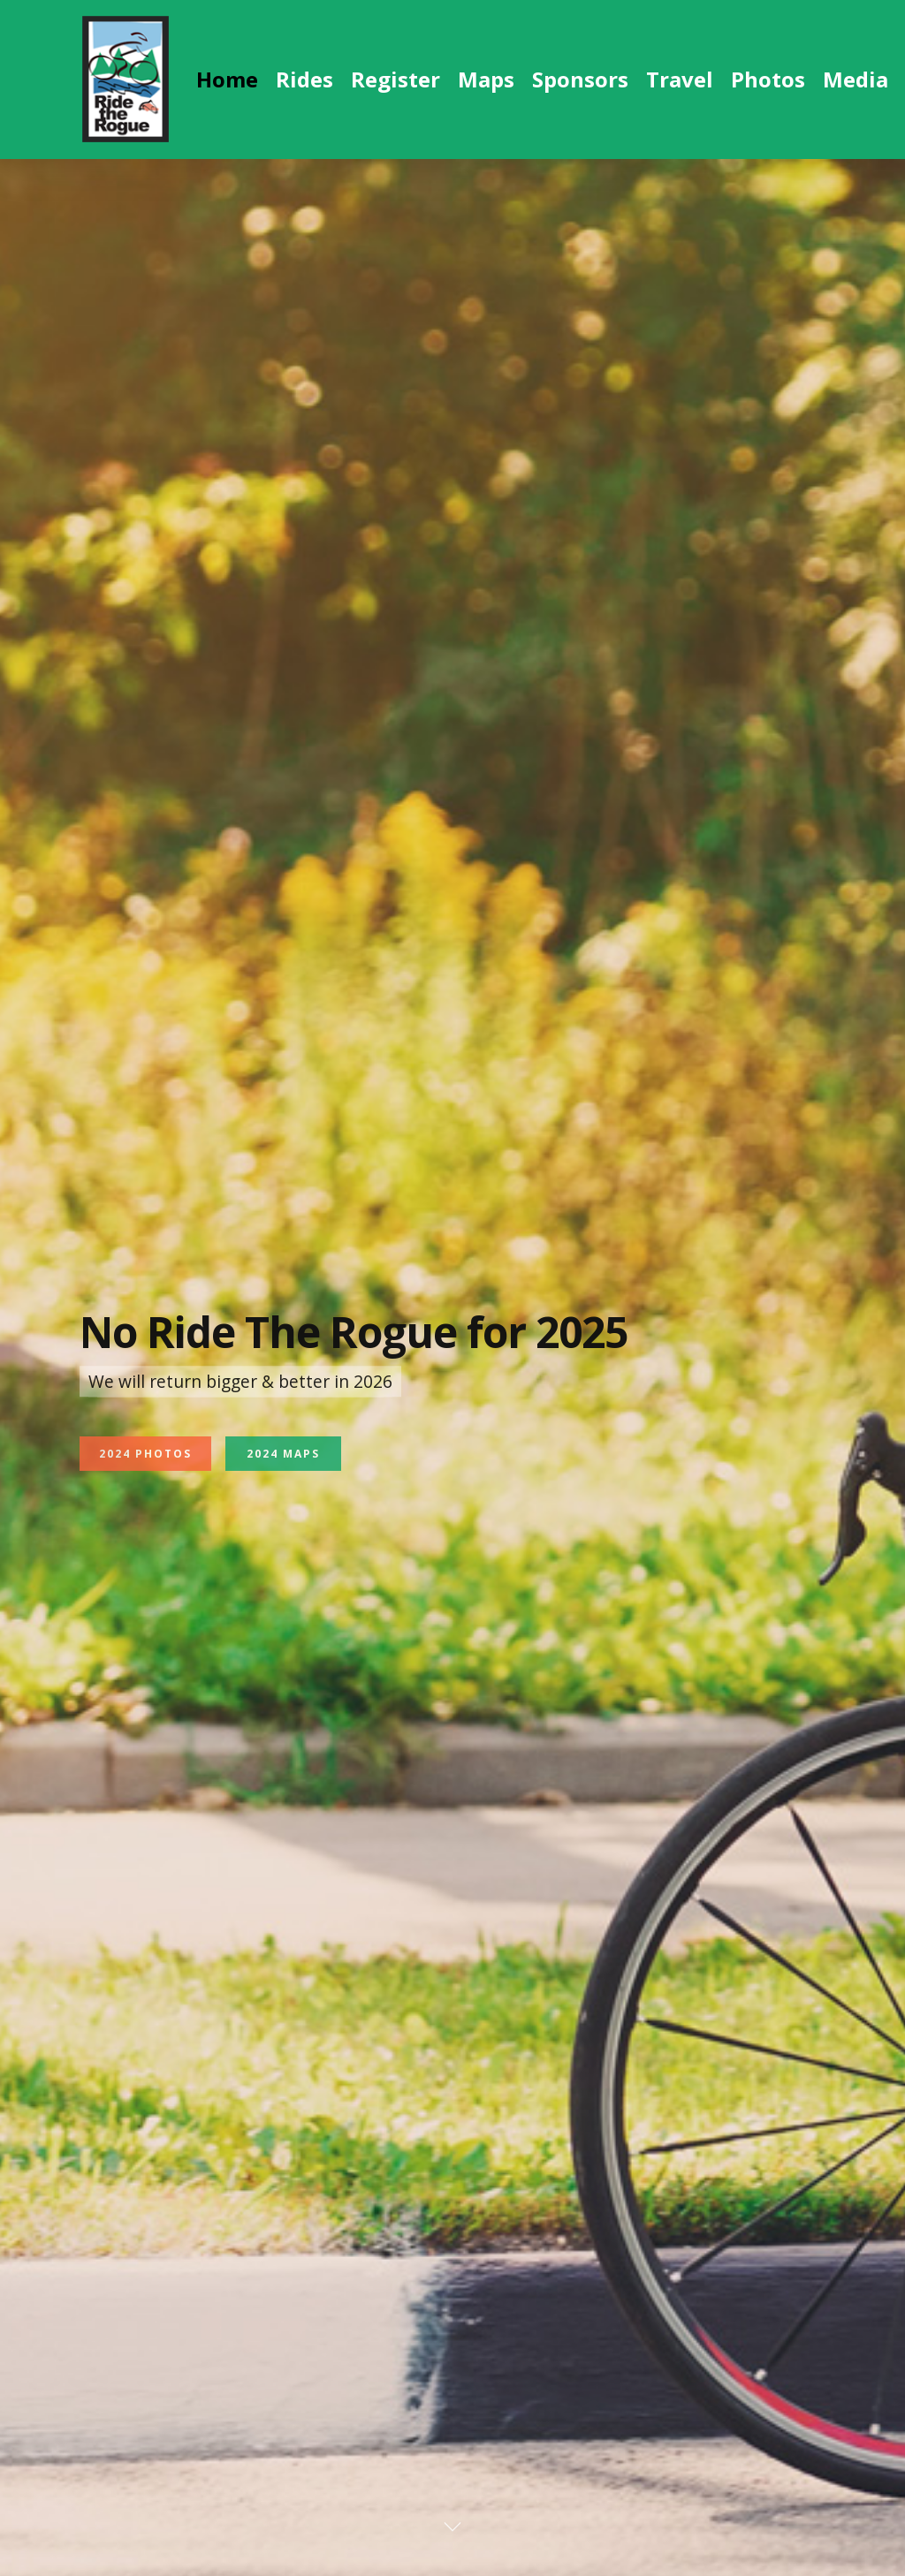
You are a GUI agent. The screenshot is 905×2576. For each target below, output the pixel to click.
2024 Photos (145, 1481)
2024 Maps (283, 1481)
